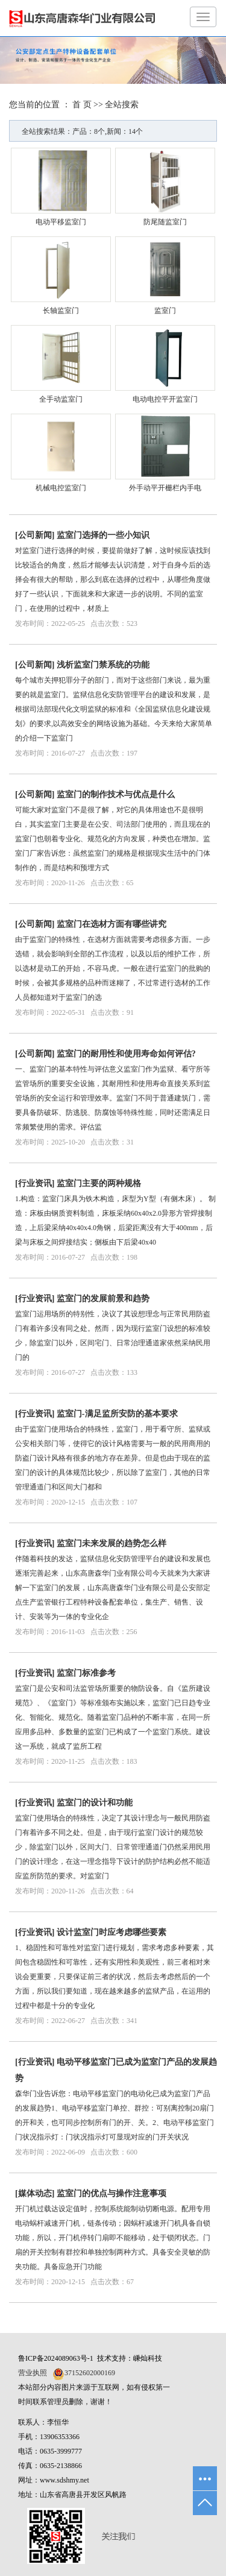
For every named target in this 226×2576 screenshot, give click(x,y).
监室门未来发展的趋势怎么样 (111, 1543)
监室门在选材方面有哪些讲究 (111, 924)
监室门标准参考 (86, 1673)
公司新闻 (35, 535)
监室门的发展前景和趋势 (103, 1298)
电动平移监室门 (61, 222)
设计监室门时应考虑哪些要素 (111, 1932)
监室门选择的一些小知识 (103, 535)
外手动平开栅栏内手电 (165, 488)
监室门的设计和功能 (95, 1802)
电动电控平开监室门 (165, 399)
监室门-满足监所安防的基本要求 (117, 1413)
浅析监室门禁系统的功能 (103, 664)
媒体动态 (35, 2193)
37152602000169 (89, 2373)
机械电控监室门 (61, 488)
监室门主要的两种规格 (99, 1183)
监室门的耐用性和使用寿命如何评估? (126, 1053)
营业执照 (32, 2373)
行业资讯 (35, 1183)
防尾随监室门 (165, 222)
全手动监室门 (61, 399)
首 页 (82, 104)
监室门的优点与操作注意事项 (111, 2193)
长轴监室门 (61, 310)
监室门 (165, 310)
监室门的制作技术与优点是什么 (116, 794)
